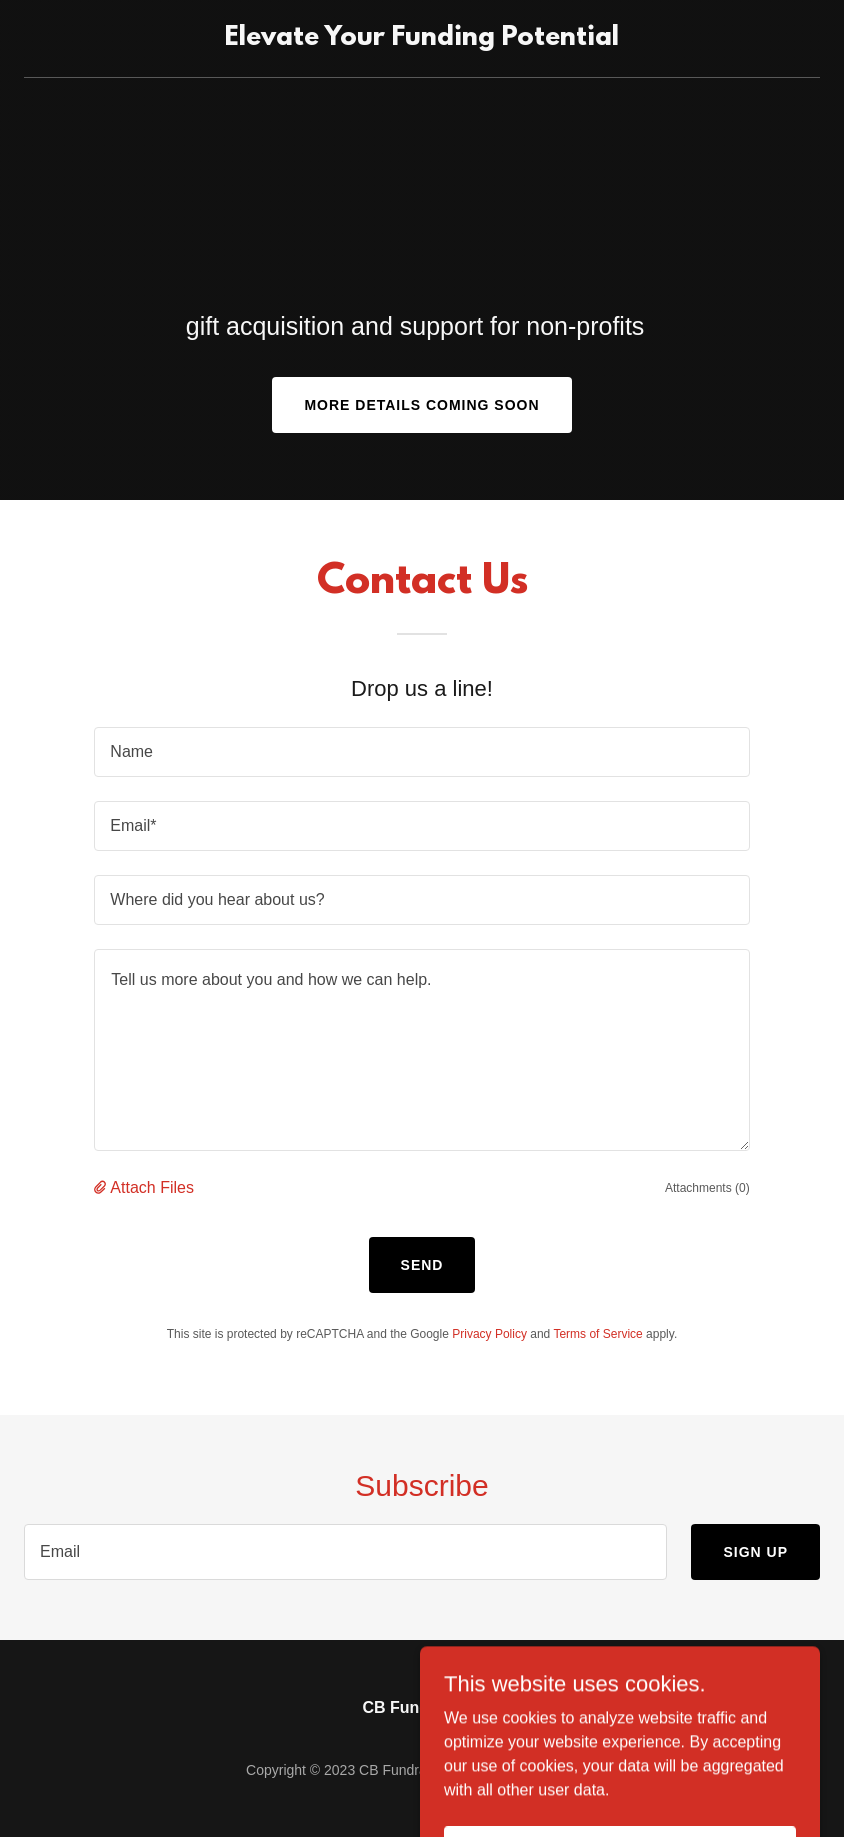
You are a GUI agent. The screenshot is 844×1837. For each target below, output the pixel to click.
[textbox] (421, 752)
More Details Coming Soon (421, 405)
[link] (422, 39)
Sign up (755, 1552)
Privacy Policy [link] (489, 1334)
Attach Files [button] (152, 1187)
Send (422, 1265)
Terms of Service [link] (597, 1334)
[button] (102, 1188)
